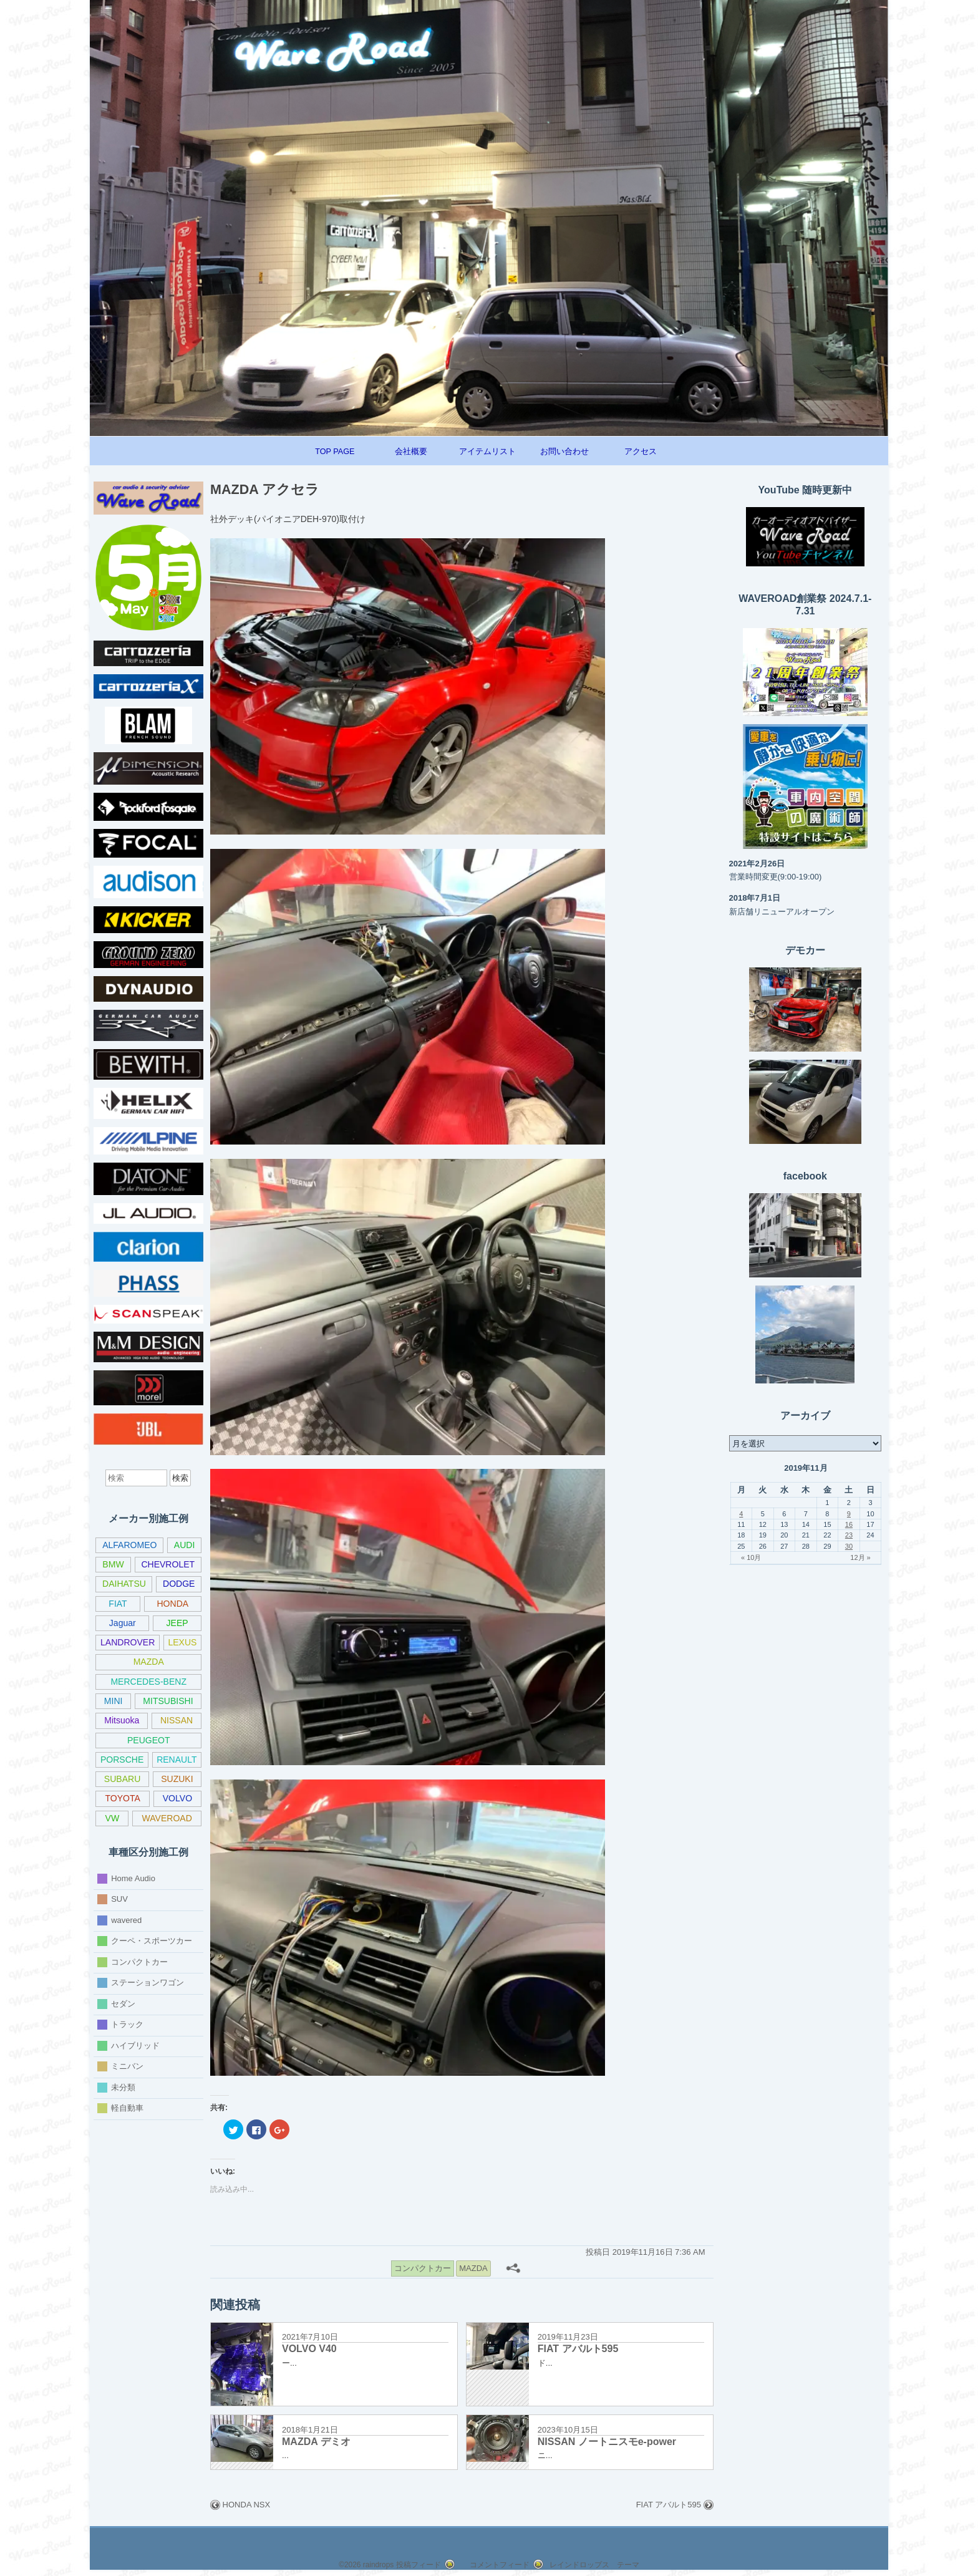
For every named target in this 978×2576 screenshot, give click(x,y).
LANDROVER (127, 1642)
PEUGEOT (148, 1740)
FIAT (118, 1604)
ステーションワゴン (147, 1982)
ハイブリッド (135, 2045)
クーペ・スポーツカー (151, 1940)
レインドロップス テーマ (594, 2564)
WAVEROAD (167, 1818)
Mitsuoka (121, 1720)
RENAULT (176, 1760)
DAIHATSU (124, 1584)
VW (112, 1818)
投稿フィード (418, 2564)
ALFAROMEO (129, 1545)
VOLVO (177, 1798)
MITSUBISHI (168, 1701)
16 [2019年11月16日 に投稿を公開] (849, 1524)
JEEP (177, 1623)
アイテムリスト (487, 451)
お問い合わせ (564, 451)
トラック (127, 2024)
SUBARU (122, 1779)
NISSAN (176, 1720)
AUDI (184, 1545)
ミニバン (127, 2066)
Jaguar (122, 1623)
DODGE (179, 1584)
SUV (119, 1899)
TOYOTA (122, 1798)
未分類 (123, 2086)
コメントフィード (500, 2564)
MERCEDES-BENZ (148, 1682)
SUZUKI (177, 1779)
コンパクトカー (139, 1961)
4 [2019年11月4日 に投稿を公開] (741, 1514)
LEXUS (182, 1642)
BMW (112, 1564)
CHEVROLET (168, 1564)
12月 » (860, 1557)
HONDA (172, 1604)
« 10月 (751, 1557)
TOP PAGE (334, 451)
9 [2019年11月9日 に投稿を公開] (849, 1514)
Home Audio (133, 1877)
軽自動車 (127, 2108)
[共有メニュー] (513, 2268)
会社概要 (411, 451)
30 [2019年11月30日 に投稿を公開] (849, 1546)
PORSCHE (121, 1760)
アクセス (640, 451)
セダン (123, 2003)
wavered (126, 1919)
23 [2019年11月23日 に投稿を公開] (849, 1535)
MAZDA (148, 1662)
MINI (113, 1701)
